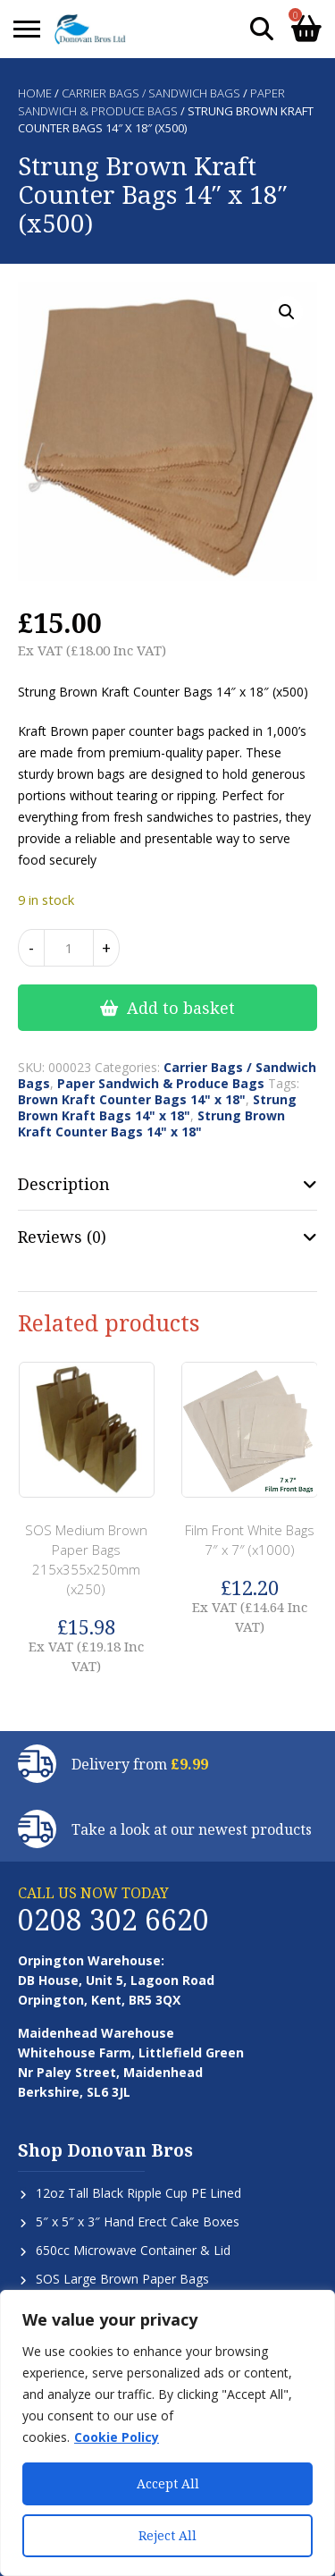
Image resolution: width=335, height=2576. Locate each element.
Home (35, 93)
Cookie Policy (116, 2436)
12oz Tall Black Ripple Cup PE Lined (138, 2192)
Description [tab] (64, 1184)
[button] (287, 312)
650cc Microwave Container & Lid (133, 2250)
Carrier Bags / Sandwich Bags (151, 93)
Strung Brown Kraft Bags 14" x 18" (157, 1107)
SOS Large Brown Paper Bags (122, 2278)
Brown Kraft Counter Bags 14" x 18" (132, 1099)
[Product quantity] (69, 948)
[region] (167, 2433)
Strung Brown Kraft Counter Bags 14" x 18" (151, 1123)
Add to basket (181, 1007)
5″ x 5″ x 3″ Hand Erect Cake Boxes (137, 2221)
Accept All (168, 2483)
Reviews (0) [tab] (62, 1236)
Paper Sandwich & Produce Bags (151, 102)
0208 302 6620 (113, 1919)
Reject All (167, 2535)
